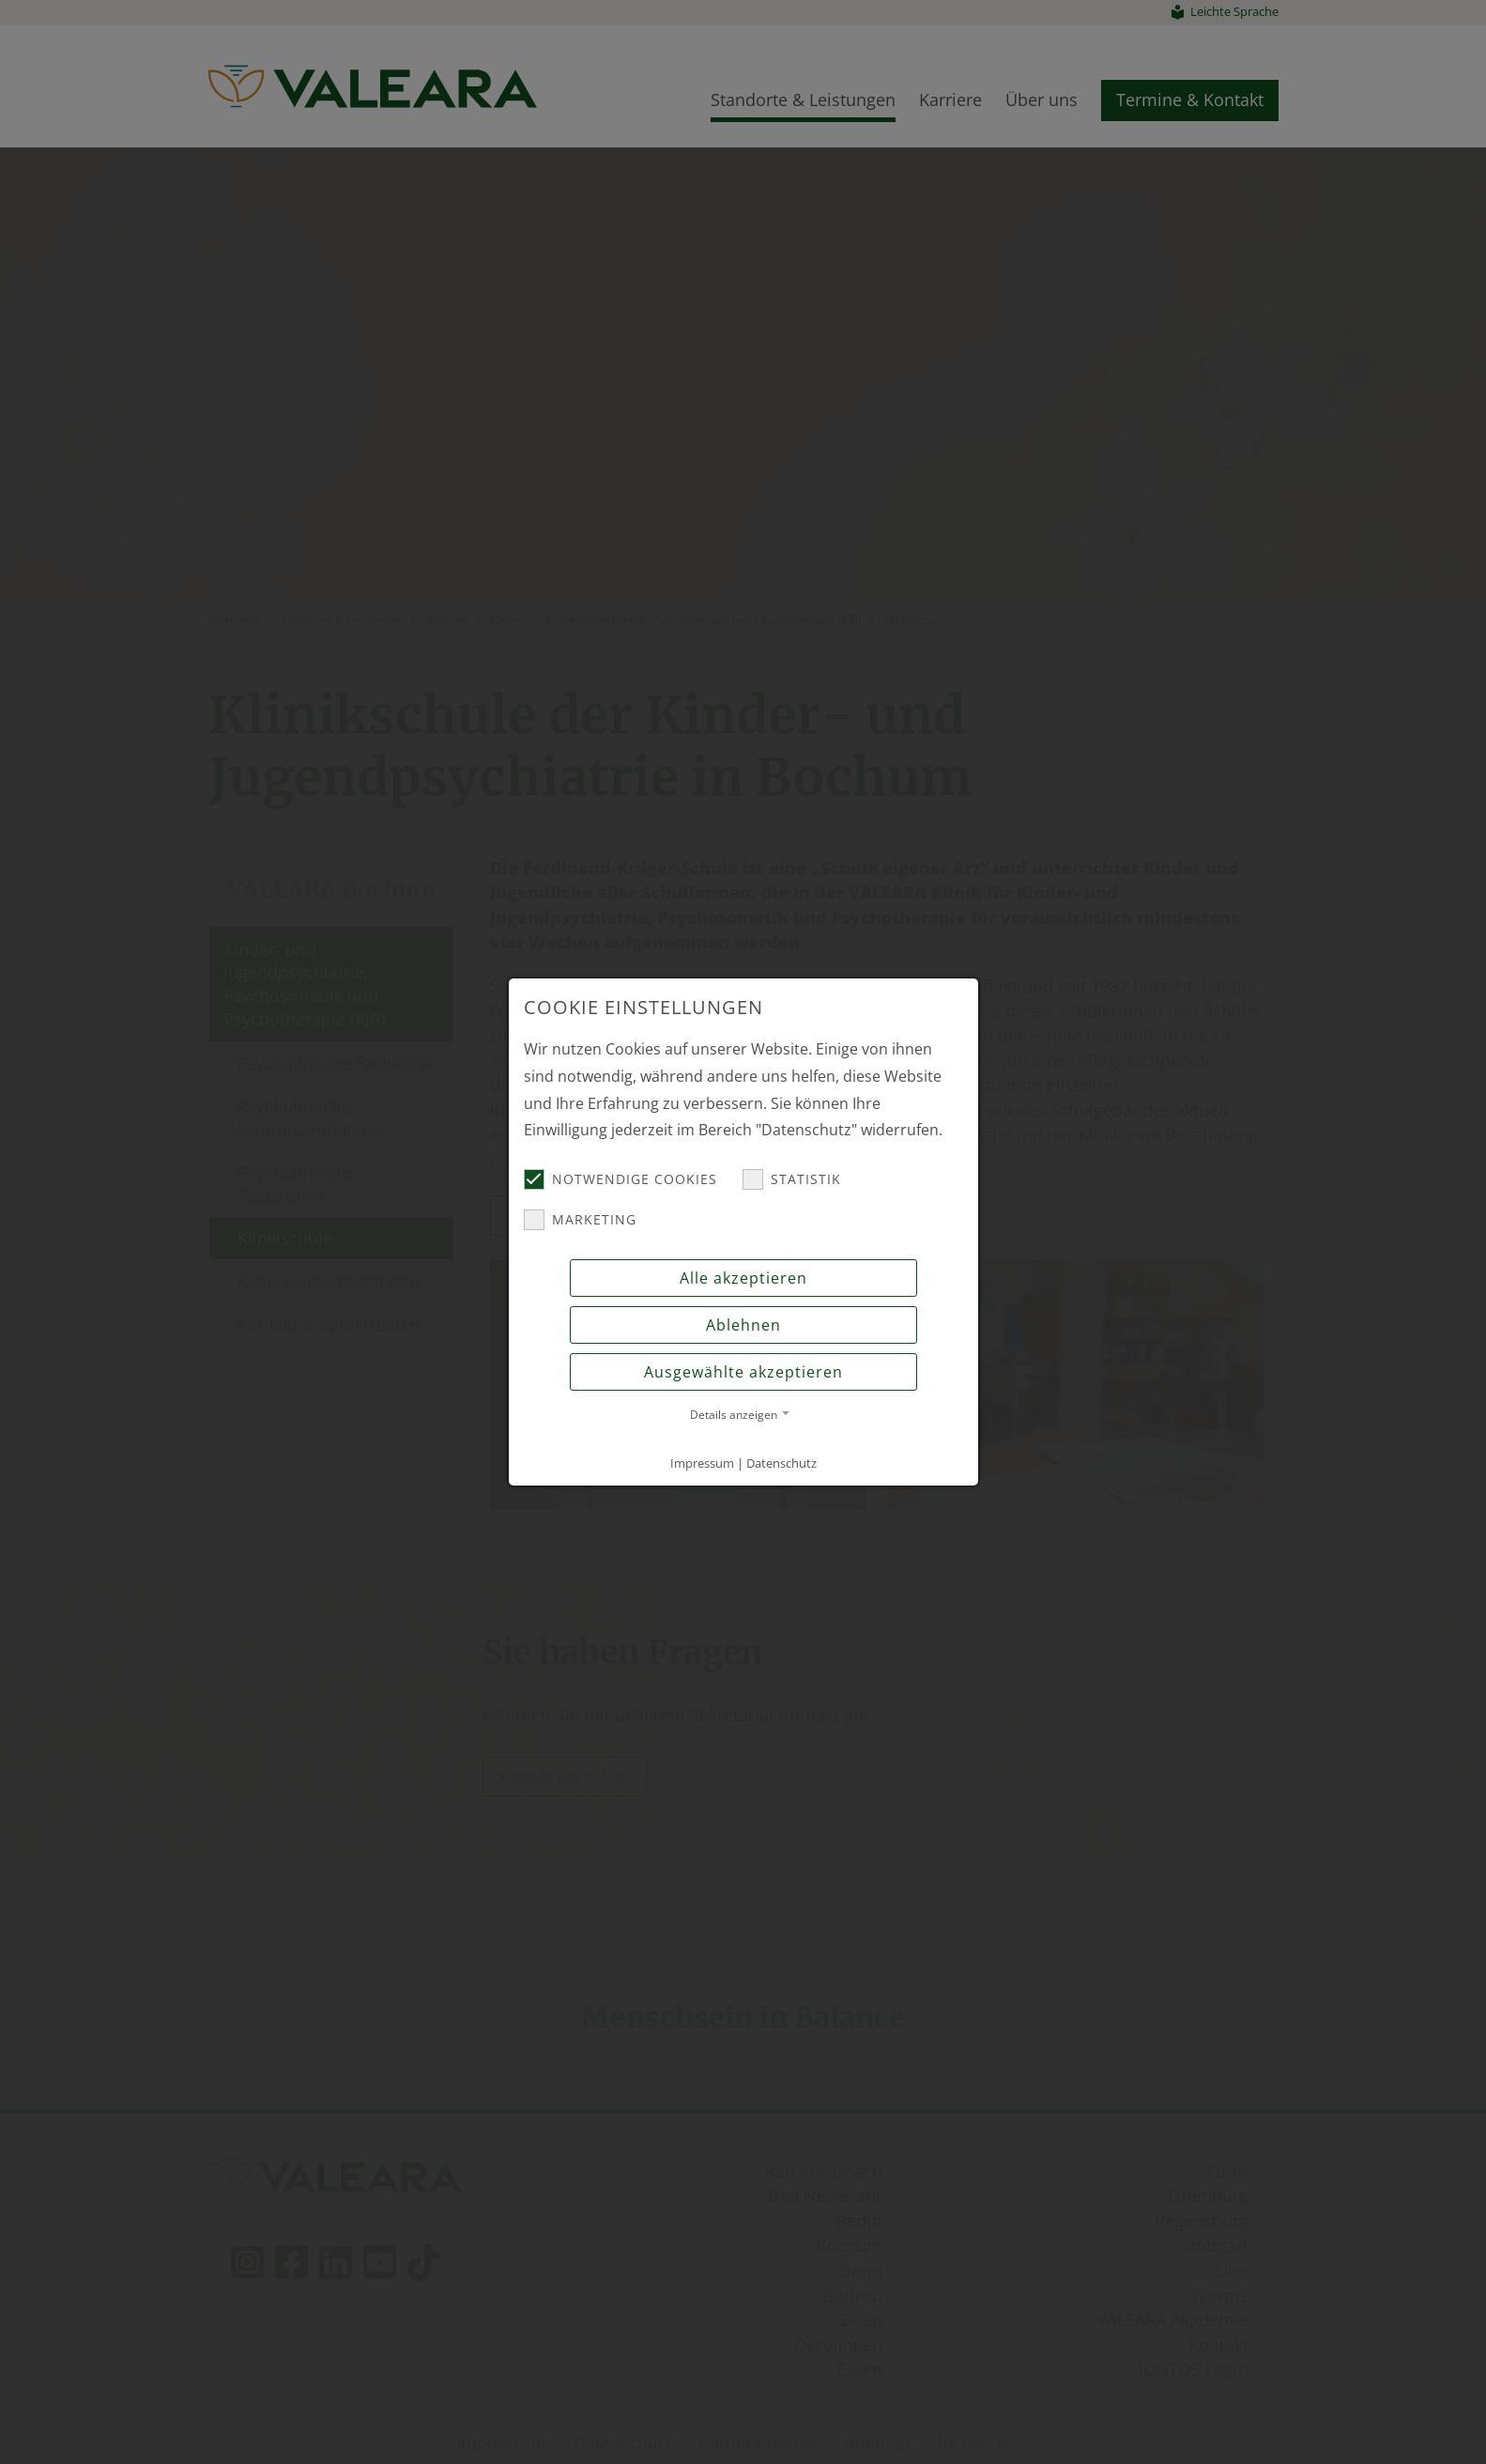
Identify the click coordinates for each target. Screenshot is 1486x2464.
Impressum (702, 1463)
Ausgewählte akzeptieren (743, 1372)
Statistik (792, 1179)
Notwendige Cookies (620, 1179)
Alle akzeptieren (743, 1278)
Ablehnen (743, 1325)
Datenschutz (781, 1463)
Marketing (580, 1219)
